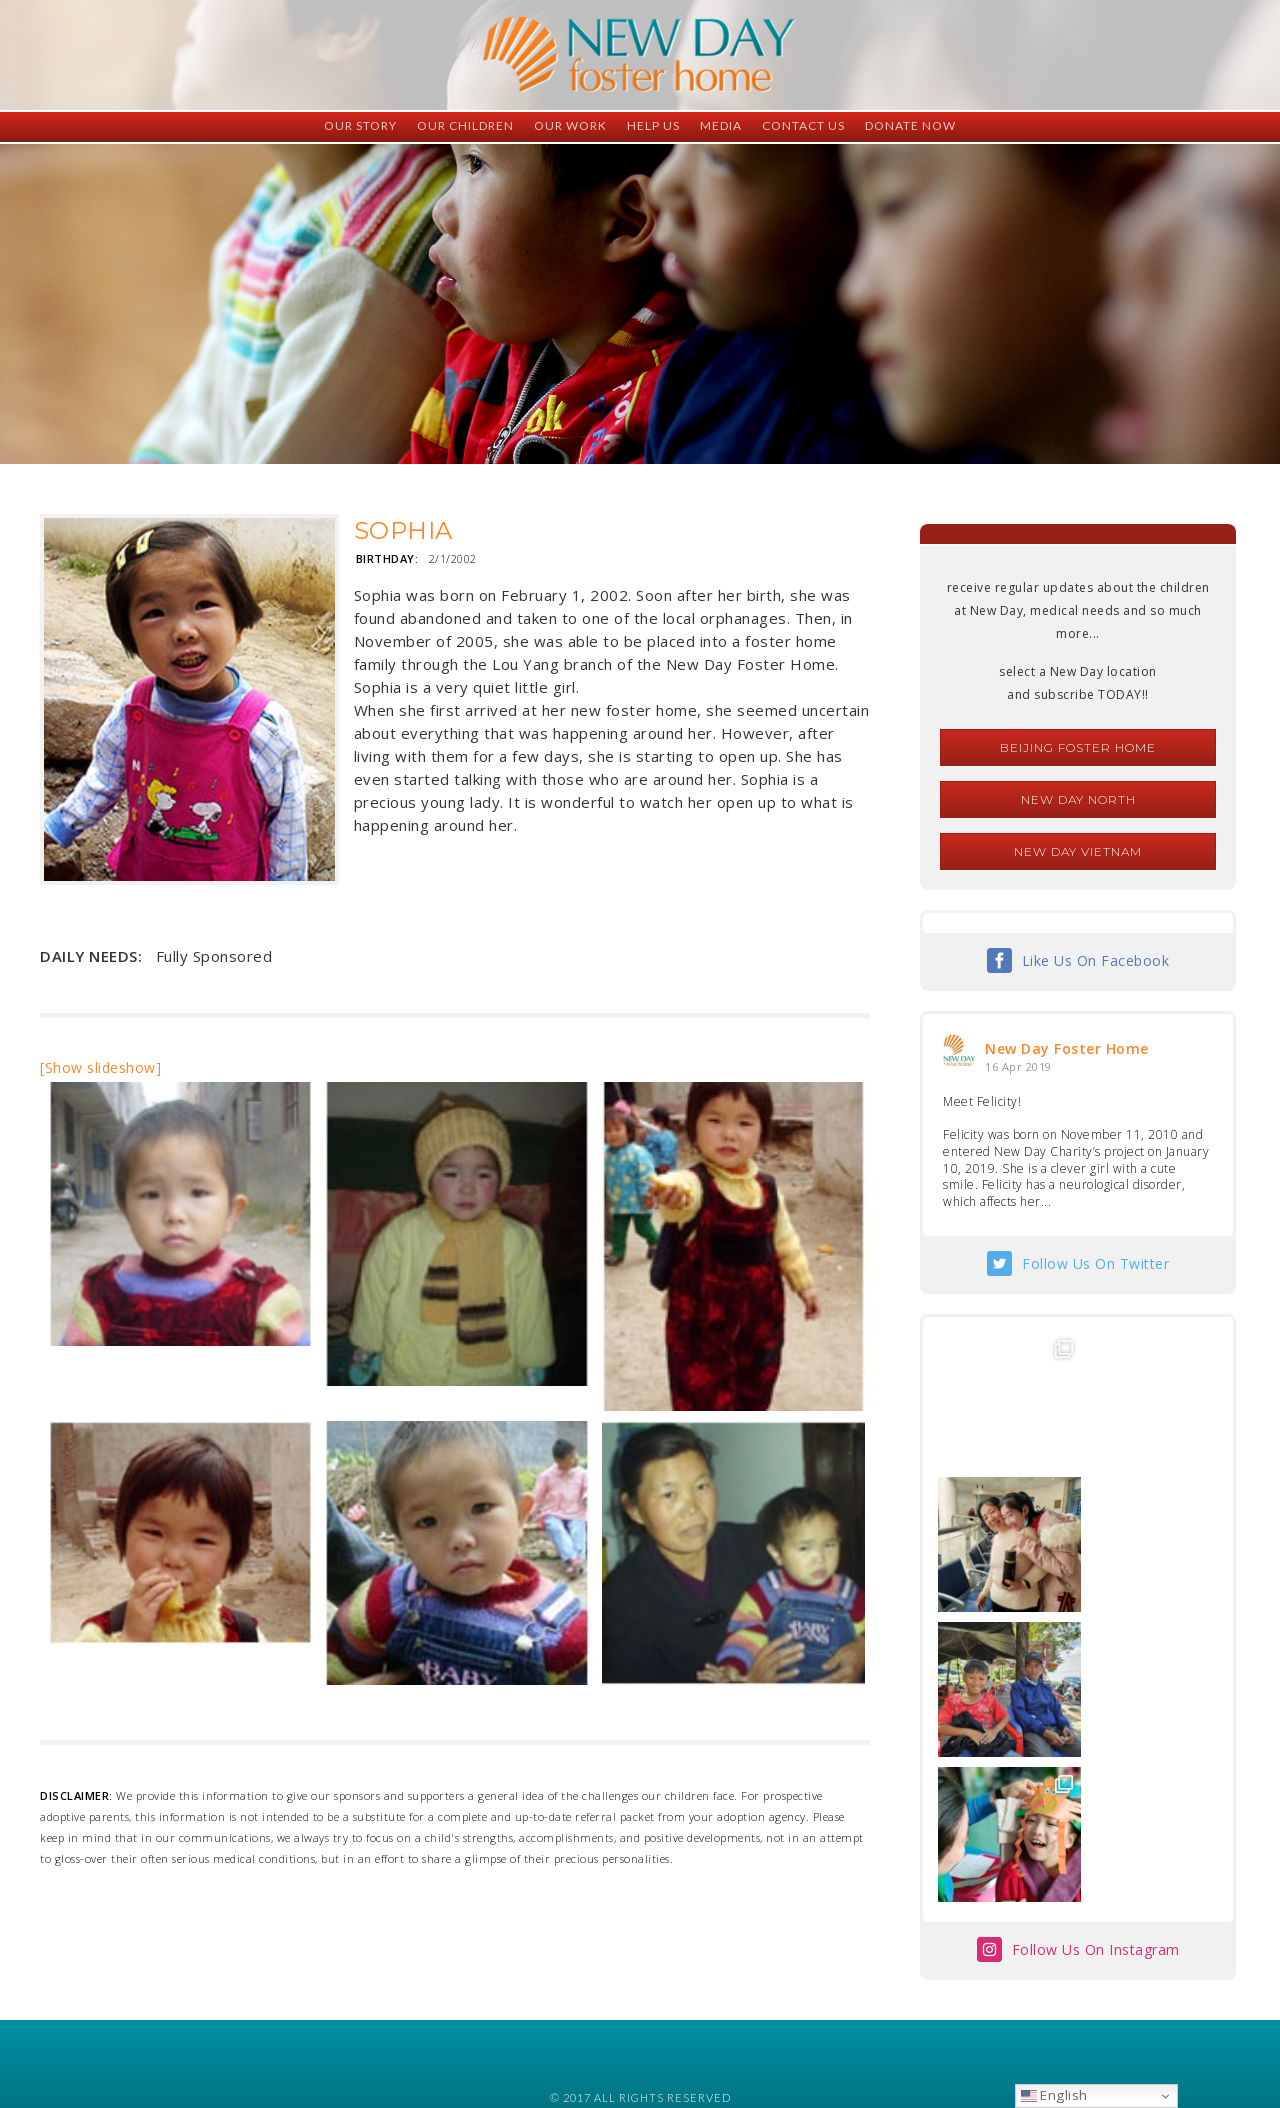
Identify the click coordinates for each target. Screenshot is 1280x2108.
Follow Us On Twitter (1095, 1263)
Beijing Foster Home (1078, 747)
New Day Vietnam (1078, 851)
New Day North (1078, 799)
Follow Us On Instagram (1096, 1659)
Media (721, 125)
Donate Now (910, 125)
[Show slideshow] (100, 1067)
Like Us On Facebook (1096, 960)
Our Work (570, 125)
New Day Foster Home (1067, 1048)
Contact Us (803, 125)
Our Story (360, 125)
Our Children (465, 125)
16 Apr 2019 (1018, 1066)
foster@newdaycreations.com (585, 2018)
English (1054, 2095)
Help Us (653, 125)
